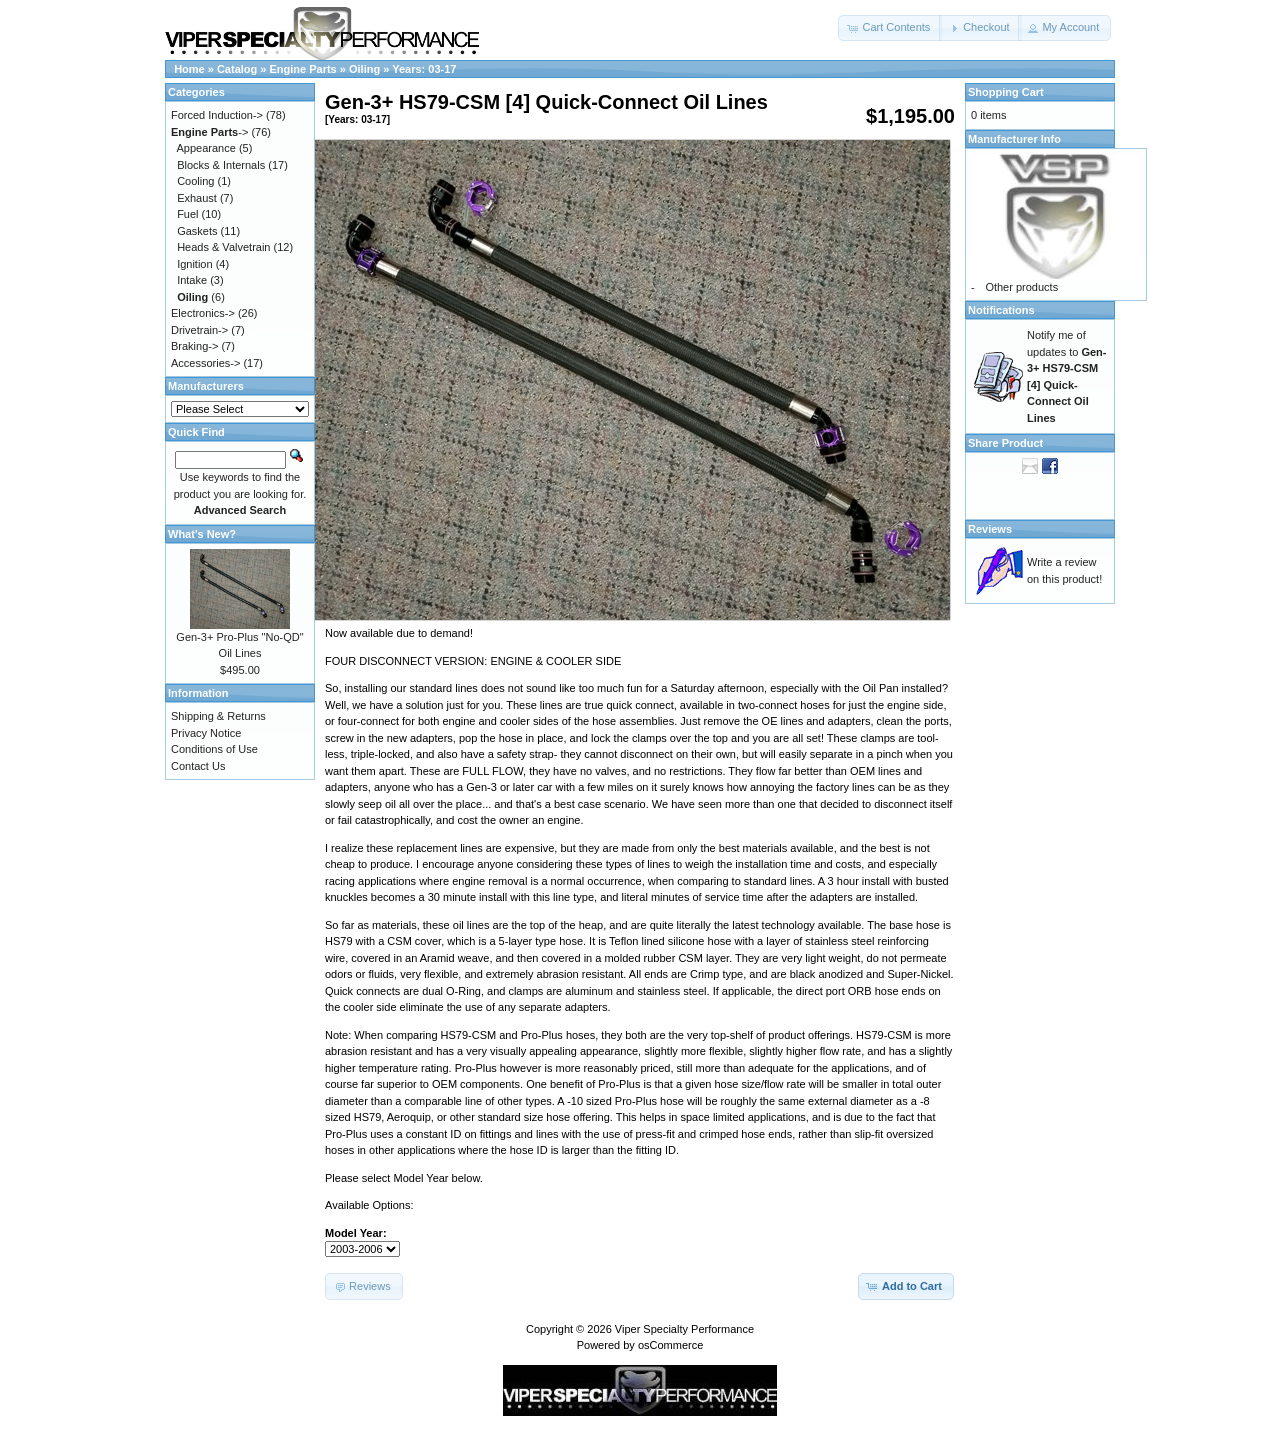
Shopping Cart (1006, 92)
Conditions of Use (214, 749)
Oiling (364, 69)
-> (209, 132)
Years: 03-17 (424, 69)
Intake (192, 280)
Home (189, 69)
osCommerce (670, 1345)
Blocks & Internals (221, 165)
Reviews (990, 529)
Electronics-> (203, 313)
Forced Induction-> (217, 115)
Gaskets (197, 231)
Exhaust (197, 198)
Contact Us (198, 766)
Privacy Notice (206, 733)
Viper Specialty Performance (684, 1329)
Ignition (194, 264)
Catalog (237, 69)
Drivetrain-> (199, 330)
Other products (1021, 287)
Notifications (1001, 310)
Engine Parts (303, 69)
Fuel (187, 214)
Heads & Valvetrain (223, 247)
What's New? (202, 534)
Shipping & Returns (218, 716)
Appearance (206, 148)
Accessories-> (205, 363)
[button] (890, 28)
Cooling (195, 181)
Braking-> (194, 346)
